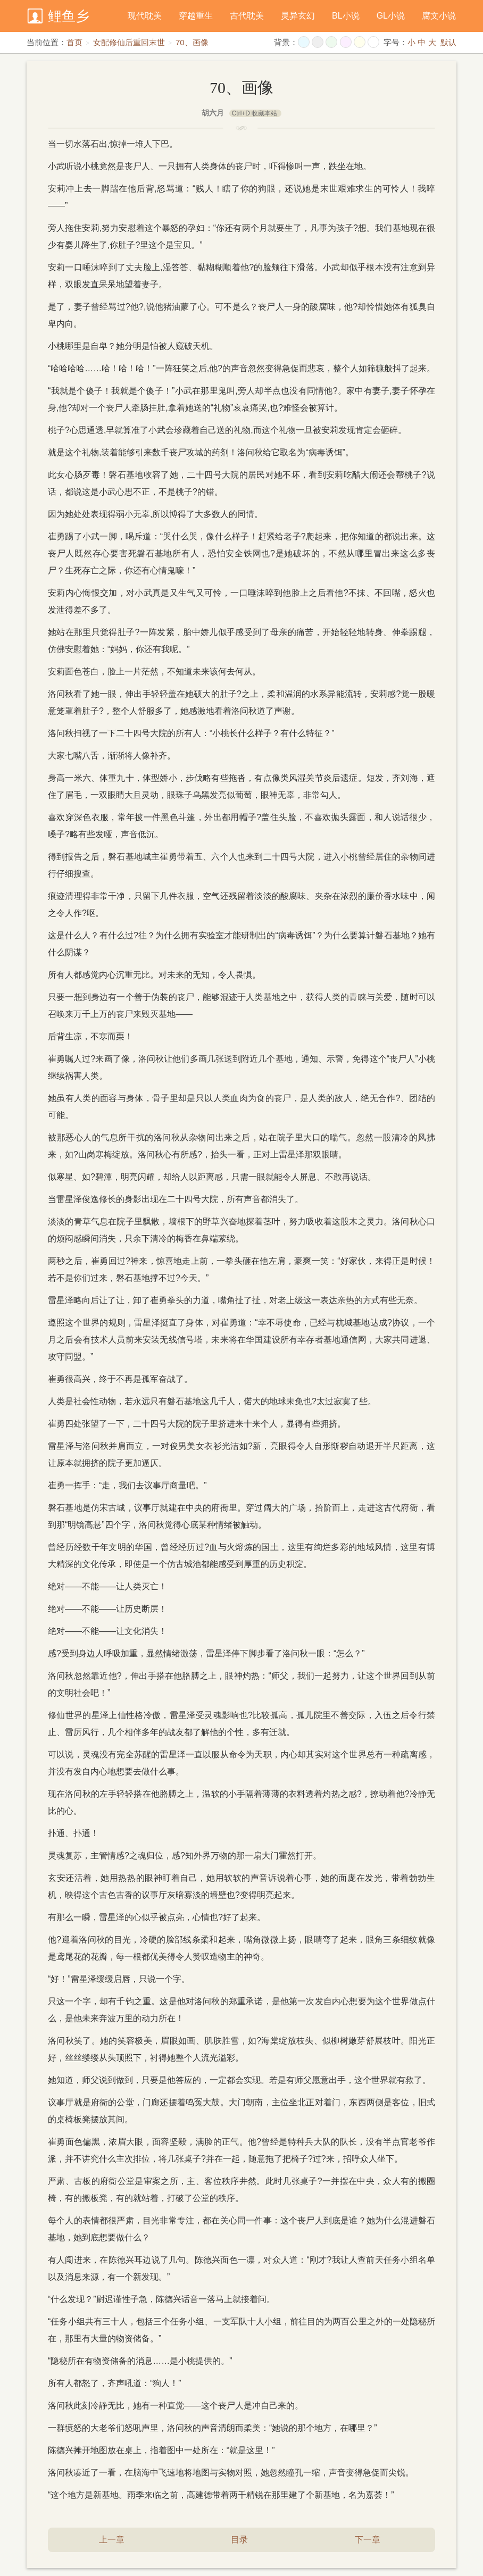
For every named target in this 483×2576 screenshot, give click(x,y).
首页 (74, 42)
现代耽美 (145, 15)
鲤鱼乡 (68, 16)
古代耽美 (247, 15)
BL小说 (346, 15)
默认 (448, 42)
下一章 (367, 2539)
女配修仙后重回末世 (129, 42)
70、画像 (192, 42)
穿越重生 (196, 15)
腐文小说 (439, 15)
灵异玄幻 (298, 15)
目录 (239, 2539)
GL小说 (391, 15)
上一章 (111, 2539)
